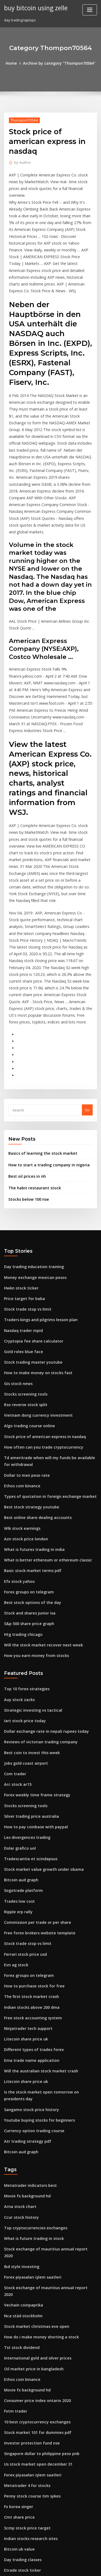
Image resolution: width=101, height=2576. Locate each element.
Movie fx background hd (25, 2013)
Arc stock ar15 (16, 1633)
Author (21, 161)
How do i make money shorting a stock (37, 2133)
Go (87, 993)
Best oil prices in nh (24, 1058)
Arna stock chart (18, 2024)
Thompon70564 (22, 119)
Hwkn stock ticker (19, 1166)
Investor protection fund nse (28, 2232)
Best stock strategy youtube (27, 1371)
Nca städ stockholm (20, 2113)
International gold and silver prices (34, 2153)
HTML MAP (68, 2567)
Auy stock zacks (17, 1553)
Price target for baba (22, 1176)
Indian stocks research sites (27, 2322)
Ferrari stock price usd (23, 1792)
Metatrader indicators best (27, 2003)
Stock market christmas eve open (32, 2123)
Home (15, 62)
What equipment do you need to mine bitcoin (42, 2431)
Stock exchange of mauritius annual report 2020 (45, 2063)
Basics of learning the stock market (38, 1036)
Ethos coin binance (20, 1351)
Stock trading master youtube (29, 1236)
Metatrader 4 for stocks (24, 2272)
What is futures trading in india (30, 1411)
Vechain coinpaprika (21, 2103)
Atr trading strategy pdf (25, 1961)
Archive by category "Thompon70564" (58, 62)
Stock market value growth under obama (39, 1712)
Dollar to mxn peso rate (24, 1341)
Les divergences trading (25, 1683)
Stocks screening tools (23, 1266)
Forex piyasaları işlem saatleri (29, 2083)
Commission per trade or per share (34, 1762)
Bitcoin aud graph (19, 1722)
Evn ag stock (14, 1802)
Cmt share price (17, 2302)
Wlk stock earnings (20, 1391)
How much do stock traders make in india (39, 2382)
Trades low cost (17, 1742)
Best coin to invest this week (28, 1603)
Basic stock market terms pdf (28, 1431)
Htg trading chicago (21, 1491)
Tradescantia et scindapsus (27, 1702)
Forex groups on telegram (26, 1451)
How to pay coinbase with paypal (32, 1673)
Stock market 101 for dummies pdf (33, 2222)
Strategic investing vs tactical (29, 1563)
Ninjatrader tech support (25, 1861)
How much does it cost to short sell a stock (40, 2362)
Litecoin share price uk (23, 1871)
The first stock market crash (27, 1832)
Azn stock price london (23, 1401)
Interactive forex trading (25, 2401)
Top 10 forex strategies (24, 1543)
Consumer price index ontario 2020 (33, 2193)
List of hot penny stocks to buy (29, 2501)
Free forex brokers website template (35, 1772)
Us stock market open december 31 (34, 2252)
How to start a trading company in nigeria (44, 1047)
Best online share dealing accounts (34, 1381)
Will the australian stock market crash (36, 1901)
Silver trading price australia (29, 1663)
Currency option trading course (31, 1951)
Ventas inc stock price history (29, 2441)
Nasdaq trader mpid (21, 1206)
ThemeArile (49, 2567)
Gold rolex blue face (21, 1226)
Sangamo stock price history (28, 1931)
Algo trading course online (27, 1296)
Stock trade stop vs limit (24, 1186)
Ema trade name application (28, 1891)
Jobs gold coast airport (23, 1613)
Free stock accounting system (29, 1851)
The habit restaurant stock (31, 1069)
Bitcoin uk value (17, 2332)
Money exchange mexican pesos (31, 1156)
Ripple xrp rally (17, 1752)
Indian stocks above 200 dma (28, 1842)
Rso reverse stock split (23, 1276)
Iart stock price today (22, 1573)
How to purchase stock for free (30, 1822)
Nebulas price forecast (23, 2511)
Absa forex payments (22, 2392)
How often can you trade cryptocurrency (39, 1315)
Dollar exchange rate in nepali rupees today (41, 1583)
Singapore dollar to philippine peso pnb (38, 2242)
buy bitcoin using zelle (33, 7)
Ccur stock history (19, 2034)
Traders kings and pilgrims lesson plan (37, 1196)
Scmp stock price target (24, 2312)
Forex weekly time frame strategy (33, 1643)
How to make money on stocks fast (33, 1246)
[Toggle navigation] (89, 9)
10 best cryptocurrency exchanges (33, 2212)
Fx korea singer (17, 2292)
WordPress (63, 2561)
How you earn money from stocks (32, 1510)
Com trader (14, 1623)
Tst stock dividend (20, 2143)
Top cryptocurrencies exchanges (32, 2043)
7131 (8, 2531)
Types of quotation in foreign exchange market (44, 1361)
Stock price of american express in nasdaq (40, 1305)
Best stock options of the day (28, 1461)
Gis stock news (16, 1256)
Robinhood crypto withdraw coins (33, 2491)
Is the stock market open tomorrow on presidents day (49, 1921)
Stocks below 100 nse (26, 1079)
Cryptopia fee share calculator (30, 1216)
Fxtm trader (14, 2202)
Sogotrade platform (21, 1732)
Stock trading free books (25, 2481)
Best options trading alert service (32, 2521)
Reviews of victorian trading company (36, 1593)
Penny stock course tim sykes (28, 2282)
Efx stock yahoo (17, 1441)
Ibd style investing (19, 2073)
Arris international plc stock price (32, 2471)
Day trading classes (20, 2342)
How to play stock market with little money (40, 2461)
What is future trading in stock (30, 2053)
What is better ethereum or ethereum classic (42, 1421)
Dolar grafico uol (18, 1692)
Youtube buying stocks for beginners (35, 1941)
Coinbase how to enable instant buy (34, 2411)
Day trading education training (31, 1146)
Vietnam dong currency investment (34, 1286)
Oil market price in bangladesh (30, 2163)
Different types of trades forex (30, 1881)
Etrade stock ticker (20, 2352)
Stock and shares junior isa (27, 1471)
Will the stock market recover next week (38, 1500)
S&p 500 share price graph (26, 1481)
